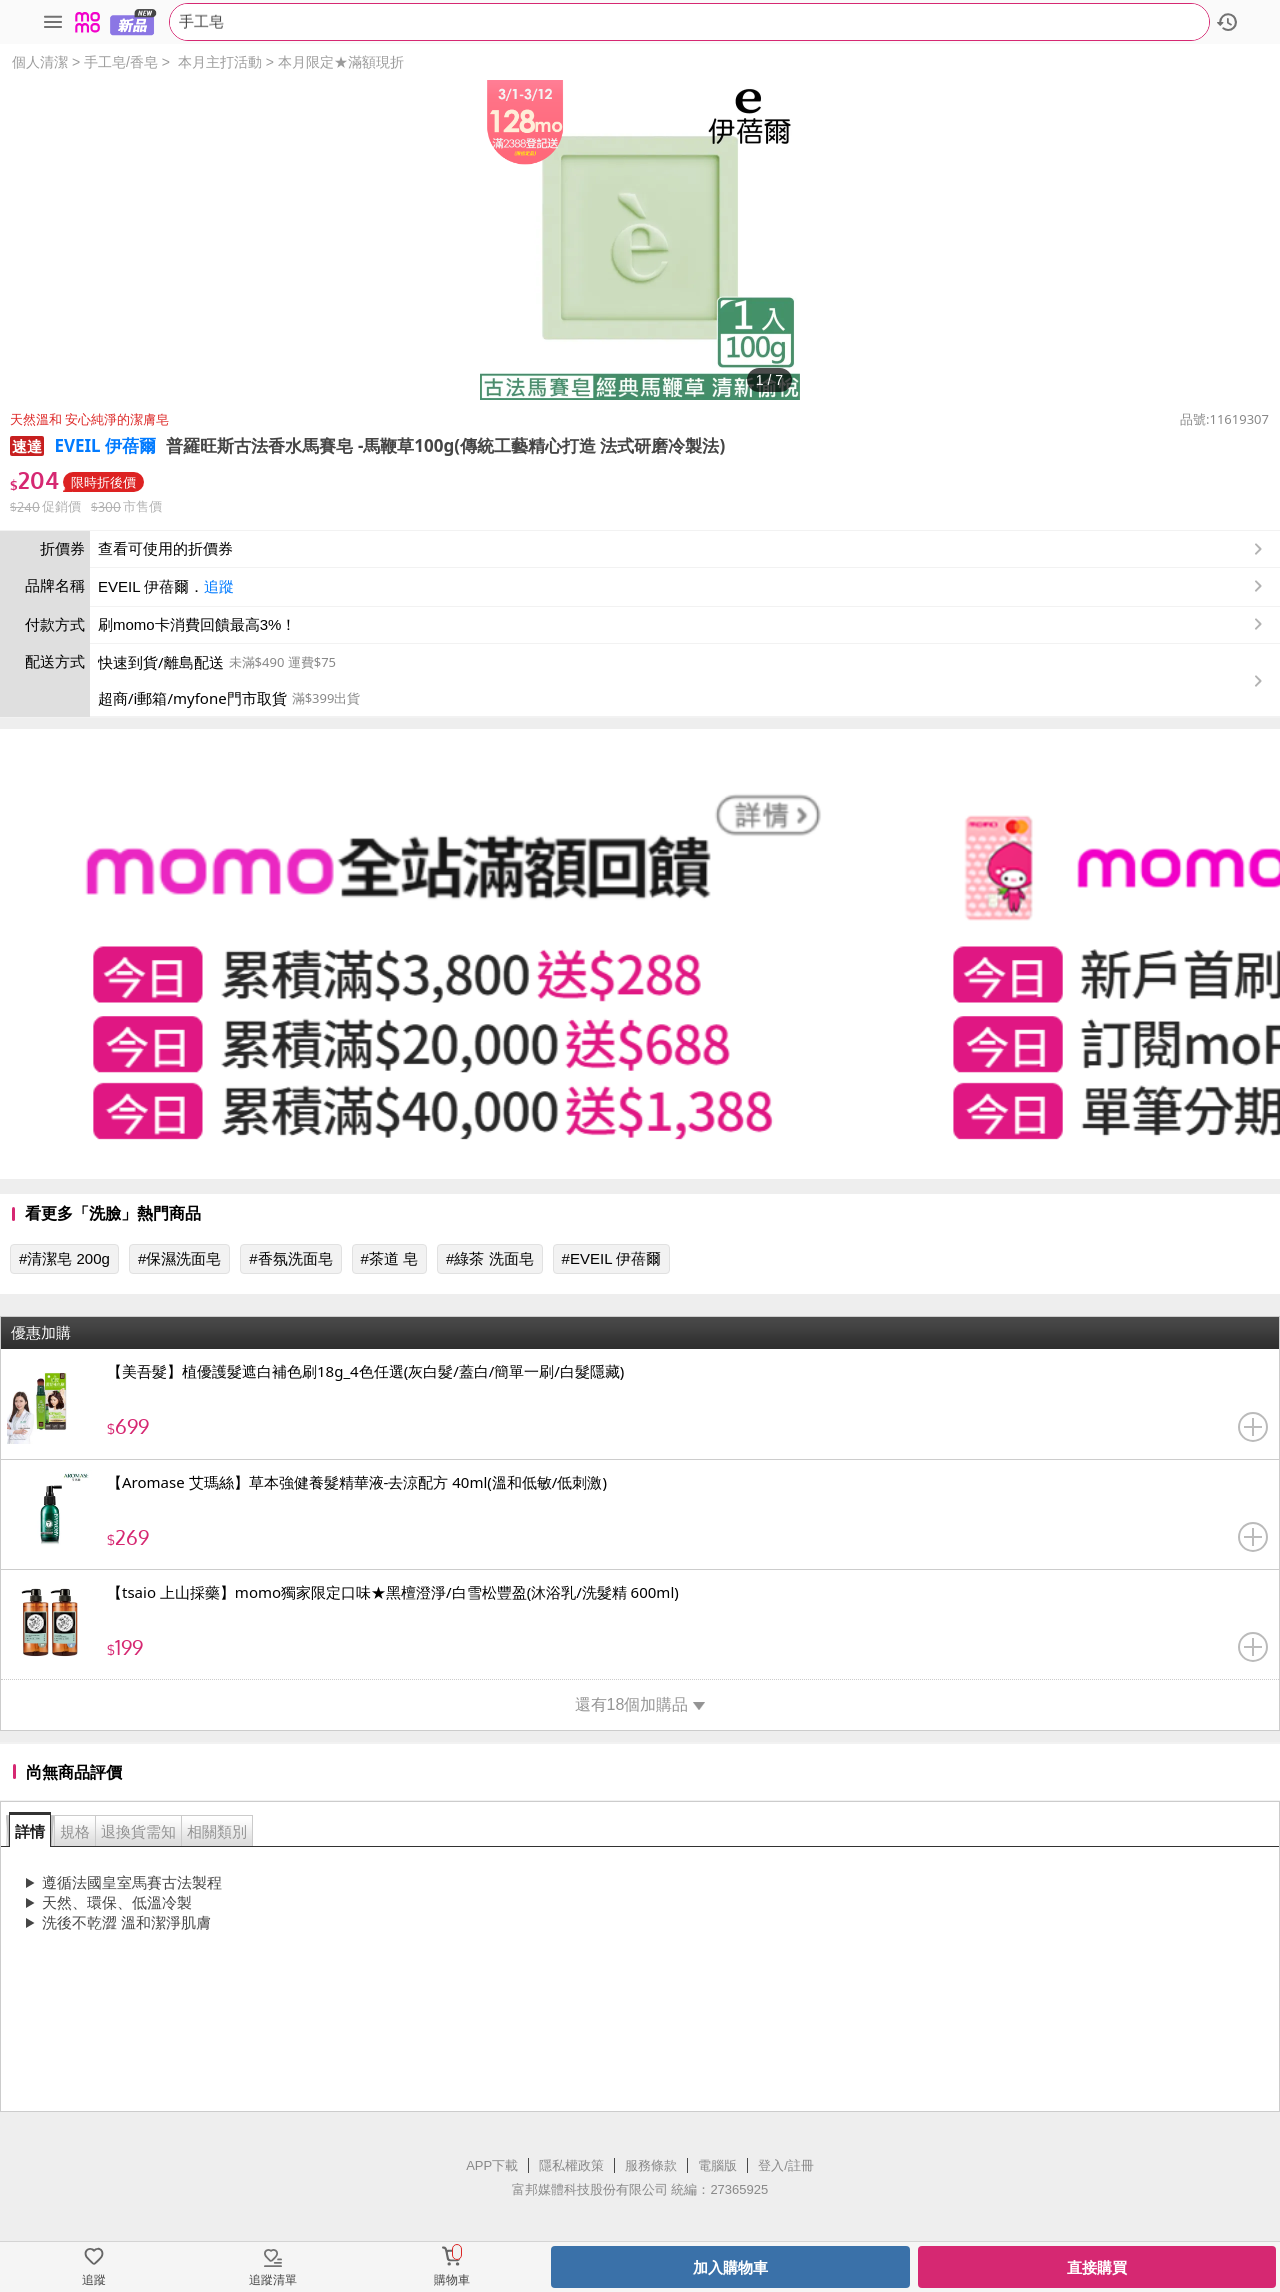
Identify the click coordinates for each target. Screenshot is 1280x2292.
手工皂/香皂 (121, 62)
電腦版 (717, 2165)
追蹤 (219, 586)
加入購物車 (730, 2267)
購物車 (452, 2280)
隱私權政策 (571, 2165)
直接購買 (1097, 2267)
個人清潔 (40, 62)
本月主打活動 (220, 62)
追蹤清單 (273, 2280)
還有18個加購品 (640, 1704)
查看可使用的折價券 (682, 549)
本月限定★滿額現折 (341, 62)
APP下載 (492, 2165)
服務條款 (651, 2165)
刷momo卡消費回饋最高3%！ (197, 624)
